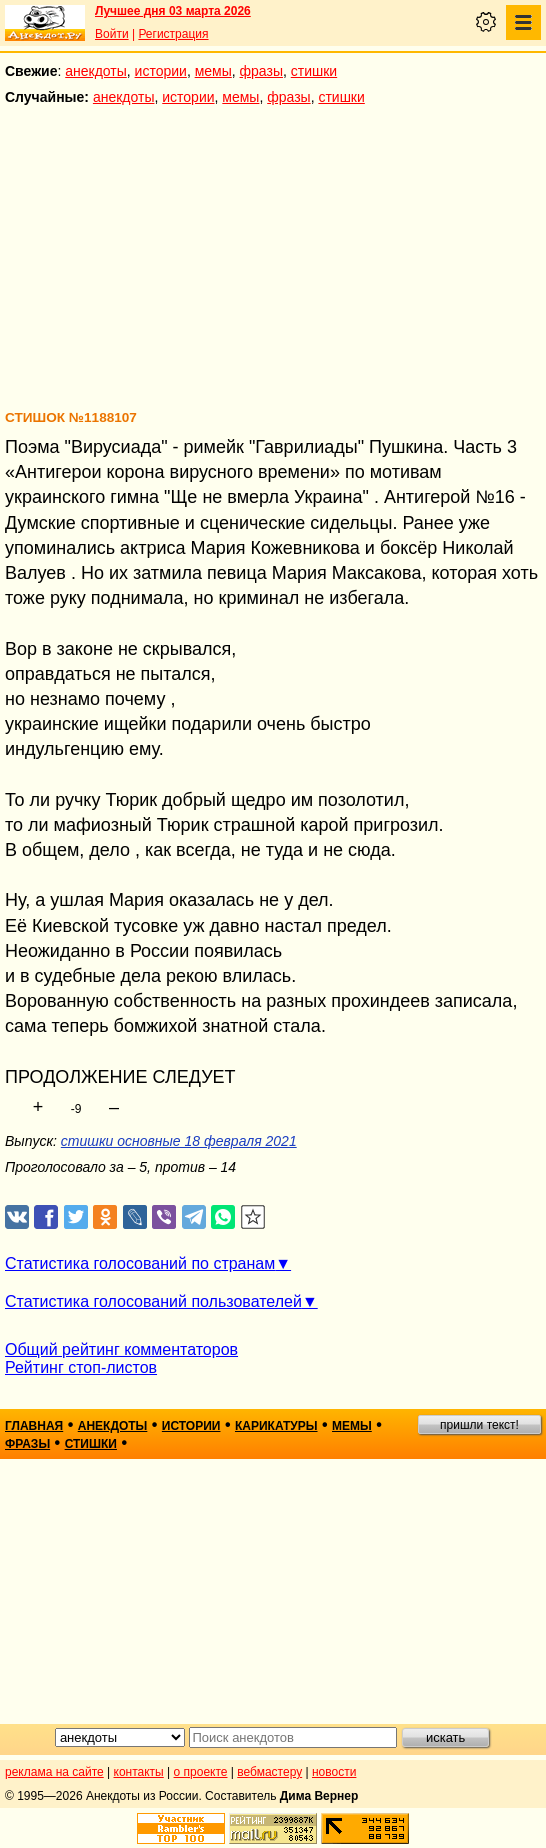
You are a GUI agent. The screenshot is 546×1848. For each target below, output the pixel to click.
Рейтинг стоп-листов (81, 1367)
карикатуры (276, 1426)
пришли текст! (479, 1425)
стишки (314, 71)
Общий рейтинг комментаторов (121, 1349)
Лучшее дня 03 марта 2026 (173, 11)
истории (161, 71)
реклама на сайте (54, 1772)
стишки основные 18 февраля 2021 (179, 1141)
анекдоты (96, 71)
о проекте (201, 1772)
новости (334, 1772)
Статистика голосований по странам (140, 1263)
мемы (213, 71)
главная (34, 1426)
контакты (139, 1772)
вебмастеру (269, 1772)
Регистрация (173, 34)
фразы (261, 71)
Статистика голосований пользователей (153, 1301)
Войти (112, 34)
